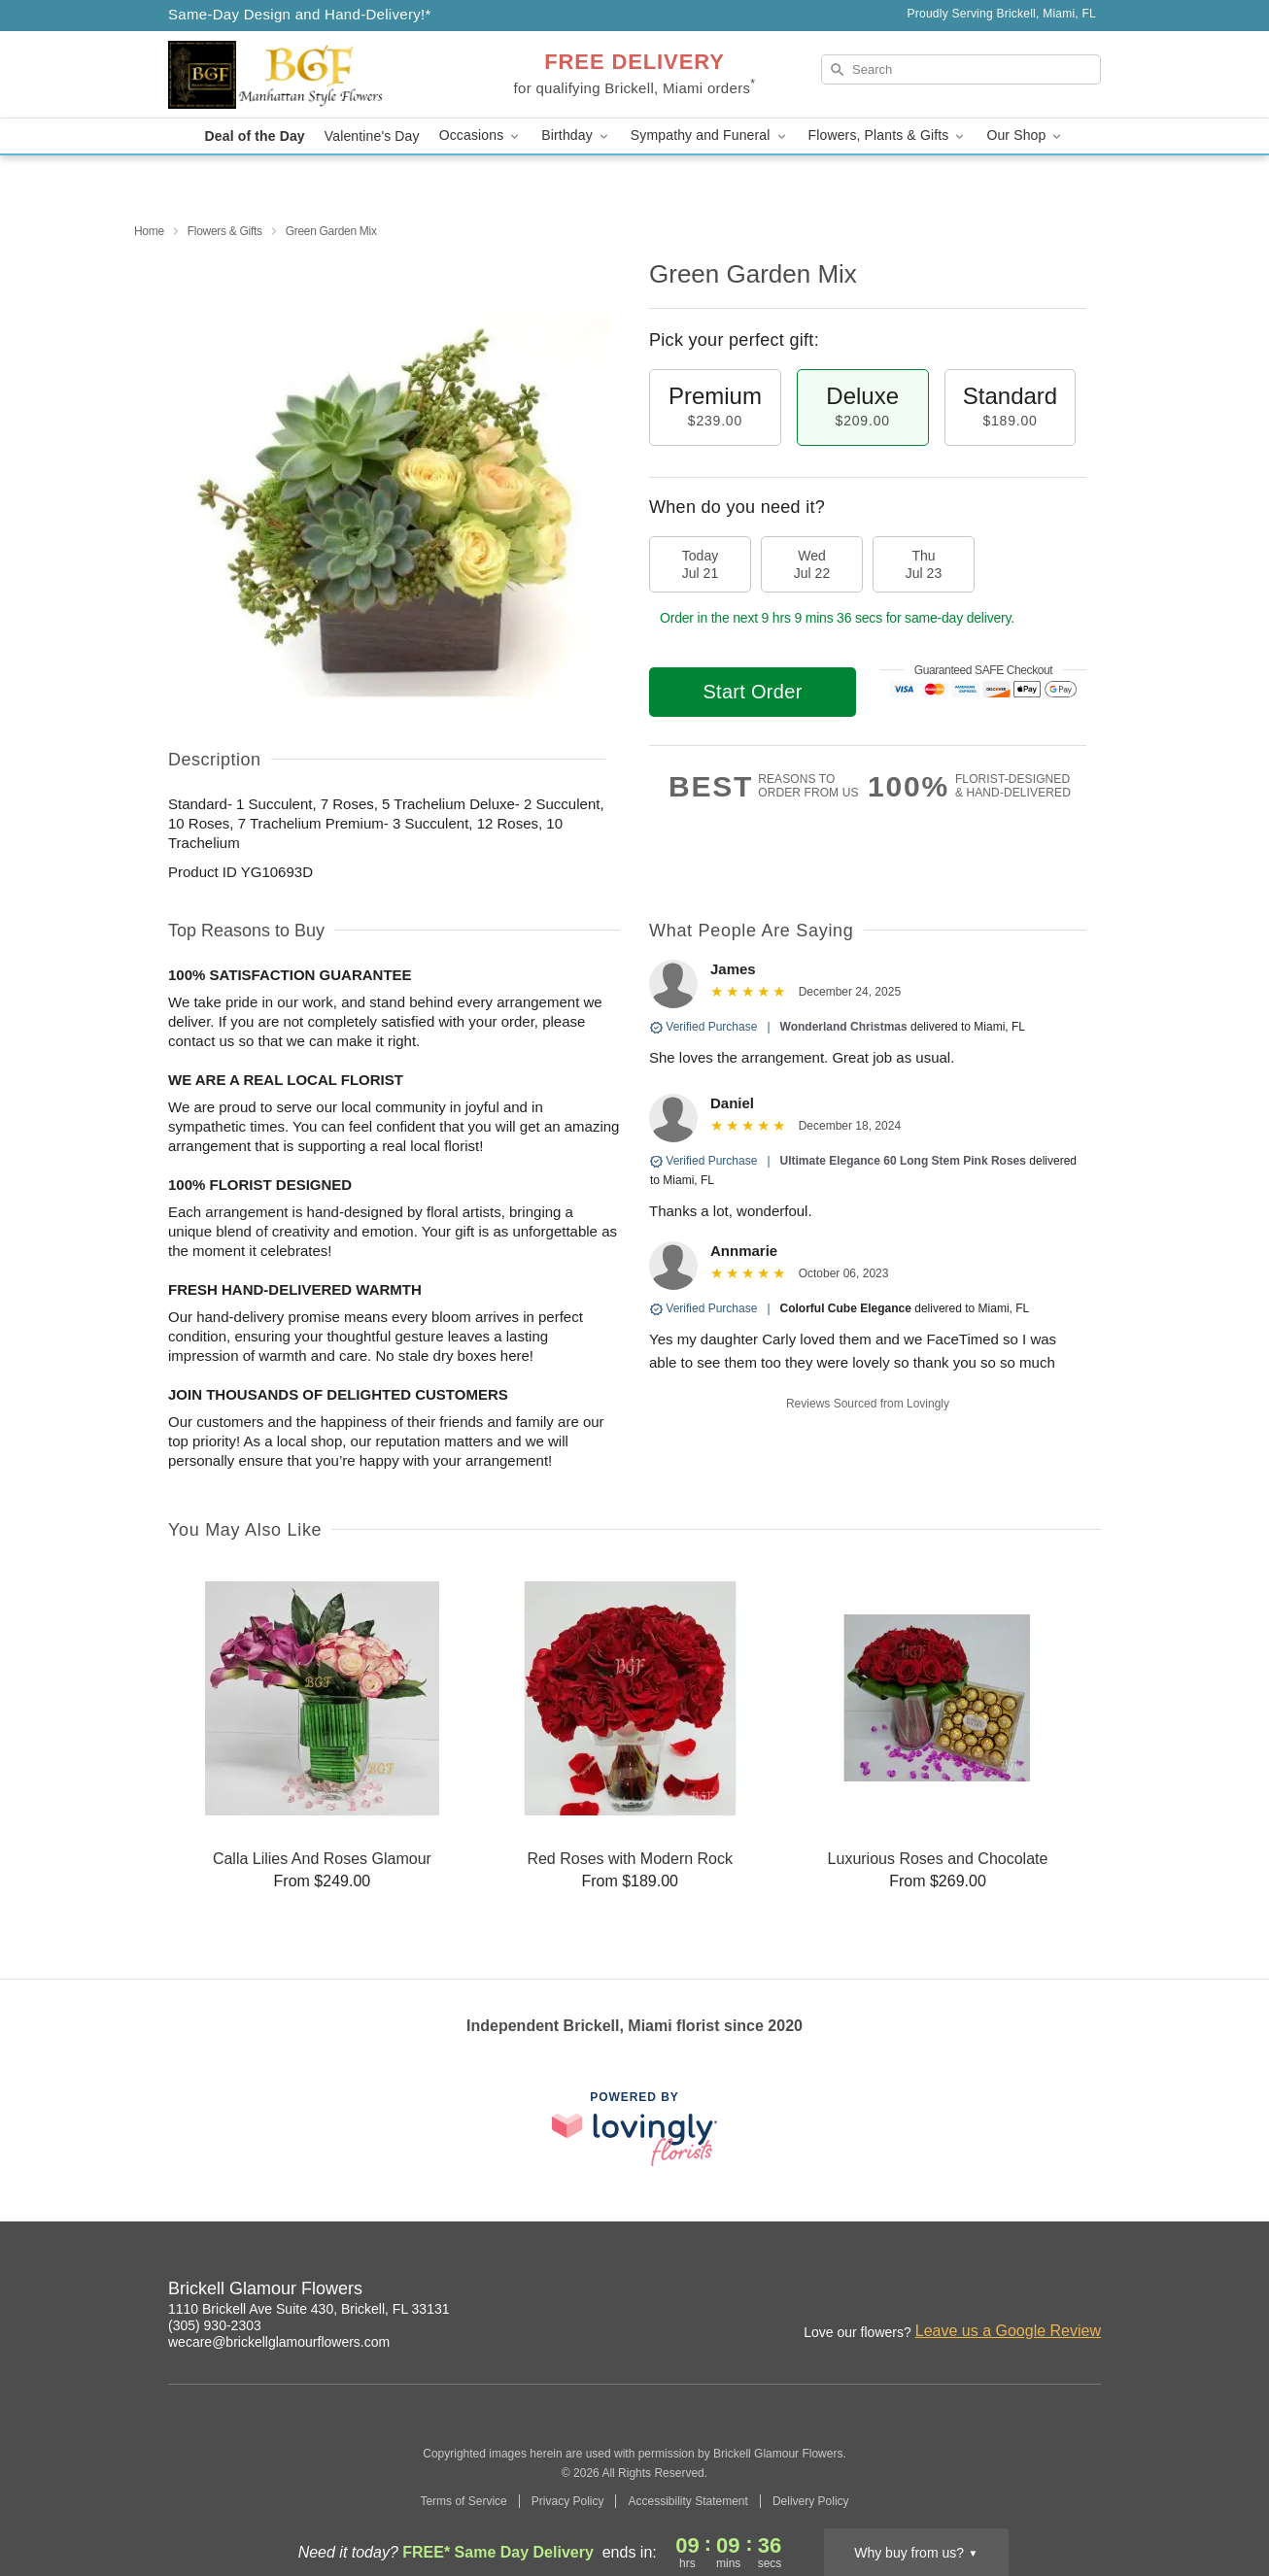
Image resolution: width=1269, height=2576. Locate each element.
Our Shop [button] (1025, 135)
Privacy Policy (568, 2501)
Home (149, 231)
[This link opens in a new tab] (634, 2128)
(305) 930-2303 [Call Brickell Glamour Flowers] (214, 2325)
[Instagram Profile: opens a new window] (1001, 2291)
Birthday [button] (576, 135)
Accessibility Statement (687, 2501)
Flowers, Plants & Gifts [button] (888, 135)
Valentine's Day (372, 136)
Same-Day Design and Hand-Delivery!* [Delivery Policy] (299, 14)
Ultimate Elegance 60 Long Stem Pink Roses (903, 1161)
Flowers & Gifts (225, 231)
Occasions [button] (481, 135)
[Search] (961, 69)
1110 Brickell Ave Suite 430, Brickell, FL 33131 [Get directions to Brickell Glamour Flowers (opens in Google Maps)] (309, 2309)
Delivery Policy (810, 2501)
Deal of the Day (255, 136)
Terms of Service (463, 2501)
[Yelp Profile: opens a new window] (1087, 2291)
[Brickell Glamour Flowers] (308, 75)
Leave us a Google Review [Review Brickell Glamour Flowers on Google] (1008, 2330)
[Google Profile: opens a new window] (1044, 2291)
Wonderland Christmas (845, 1027)
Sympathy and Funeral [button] (710, 135)
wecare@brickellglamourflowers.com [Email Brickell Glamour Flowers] (279, 2342)
